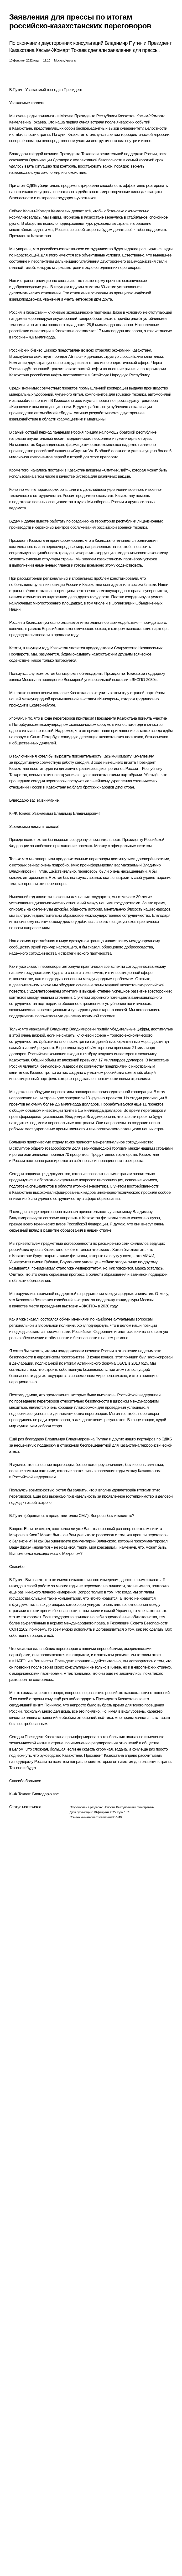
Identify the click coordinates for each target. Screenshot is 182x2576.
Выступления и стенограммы (135, 1807)
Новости (109, 1807)
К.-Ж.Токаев (19, 813)
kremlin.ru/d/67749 (110, 1817)
